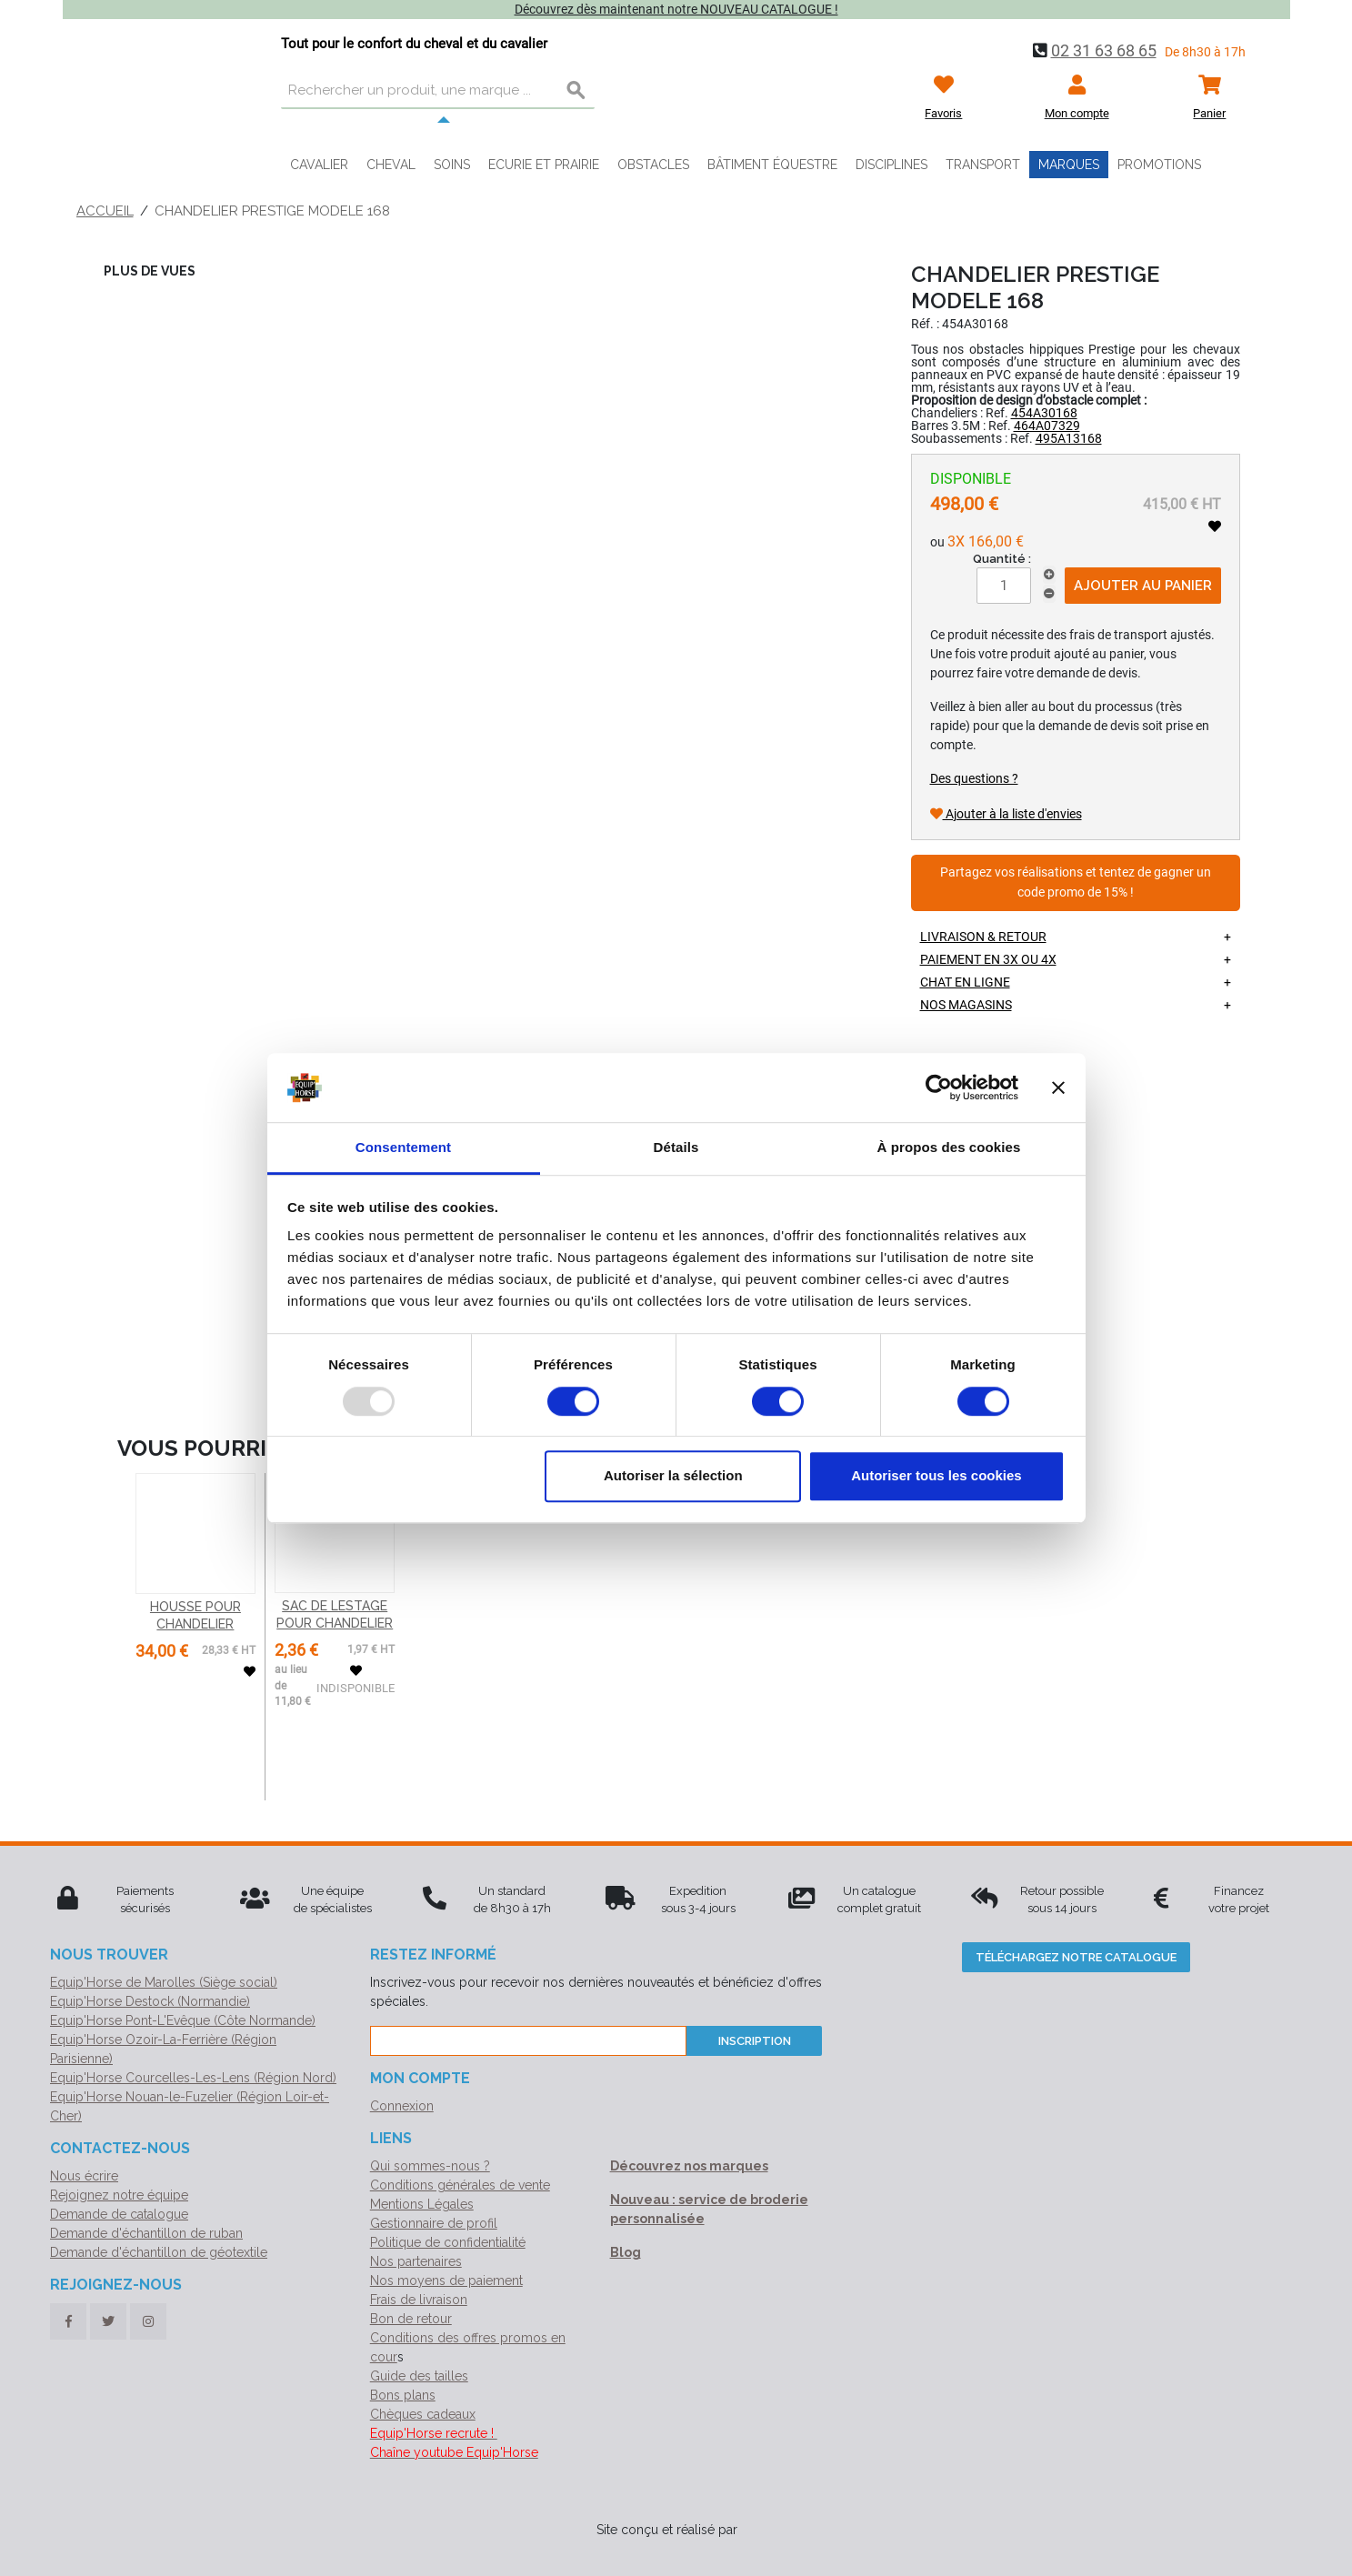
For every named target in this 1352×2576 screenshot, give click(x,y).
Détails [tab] (676, 1148)
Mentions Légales (422, 2204)
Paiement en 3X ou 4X (988, 959)
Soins (452, 164)
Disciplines (891, 164)
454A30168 (1044, 413)
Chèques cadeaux (423, 2414)
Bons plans (403, 2395)
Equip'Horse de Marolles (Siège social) (163, 1982)
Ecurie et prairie (543, 164)
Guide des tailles (419, 2376)
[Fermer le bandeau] (1058, 1087)
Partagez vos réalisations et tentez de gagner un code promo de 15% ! (1075, 882)
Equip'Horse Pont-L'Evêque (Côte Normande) (182, 2020)
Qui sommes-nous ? (430, 2166)
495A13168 (1069, 438)
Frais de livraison (418, 2299)
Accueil (105, 211)
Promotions (1159, 164)
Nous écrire (84, 2176)
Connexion (402, 2106)
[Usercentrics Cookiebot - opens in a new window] (938, 1087)
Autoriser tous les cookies (936, 1475)
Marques (1068, 164)
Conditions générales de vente (460, 2185)
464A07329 (1047, 425)
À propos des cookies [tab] (949, 1148)
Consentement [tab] (403, 1148)
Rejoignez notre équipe (119, 2195)
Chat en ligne (965, 982)
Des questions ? (974, 778)
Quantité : (1002, 559)
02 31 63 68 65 (1104, 50)
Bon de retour (411, 2318)
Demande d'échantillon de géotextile (158, 2252)
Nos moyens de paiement (446, 2280)
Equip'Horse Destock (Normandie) (150, 2001)
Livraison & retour (983, 936)
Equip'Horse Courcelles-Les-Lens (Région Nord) (193, 2077)
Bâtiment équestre (772, 164)
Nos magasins (966, 1004)
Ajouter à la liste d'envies (1006, 814)
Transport (983, 164)
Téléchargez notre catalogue (1076, 1957)
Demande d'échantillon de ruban (146, 2233)
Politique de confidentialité (448, 2242)
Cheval (391, 164)
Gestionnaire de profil (433, 2223)
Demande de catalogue (119, 2214)
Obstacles (653, 164)
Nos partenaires (416, 2261)
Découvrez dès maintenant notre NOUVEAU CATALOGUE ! (676, 9)
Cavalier (319, 164)
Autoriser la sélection (673, 1475)
